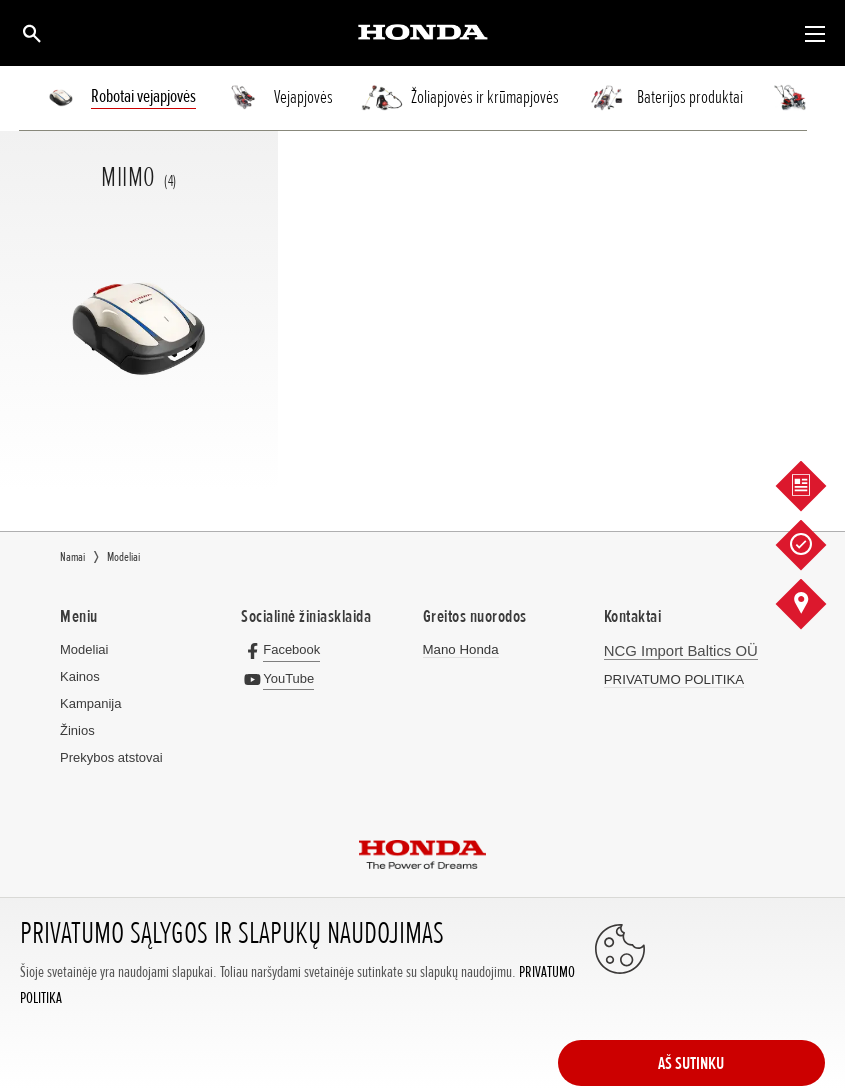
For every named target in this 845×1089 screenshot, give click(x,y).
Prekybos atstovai (111, 757)
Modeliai (84, 649)
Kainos (80, 676)
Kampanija (90, 703)
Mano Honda (460, 649)
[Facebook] (284, 649)
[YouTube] (281, 677)
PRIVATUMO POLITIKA (672, 677)
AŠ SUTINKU (745, 1011)
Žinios (77, 730)
